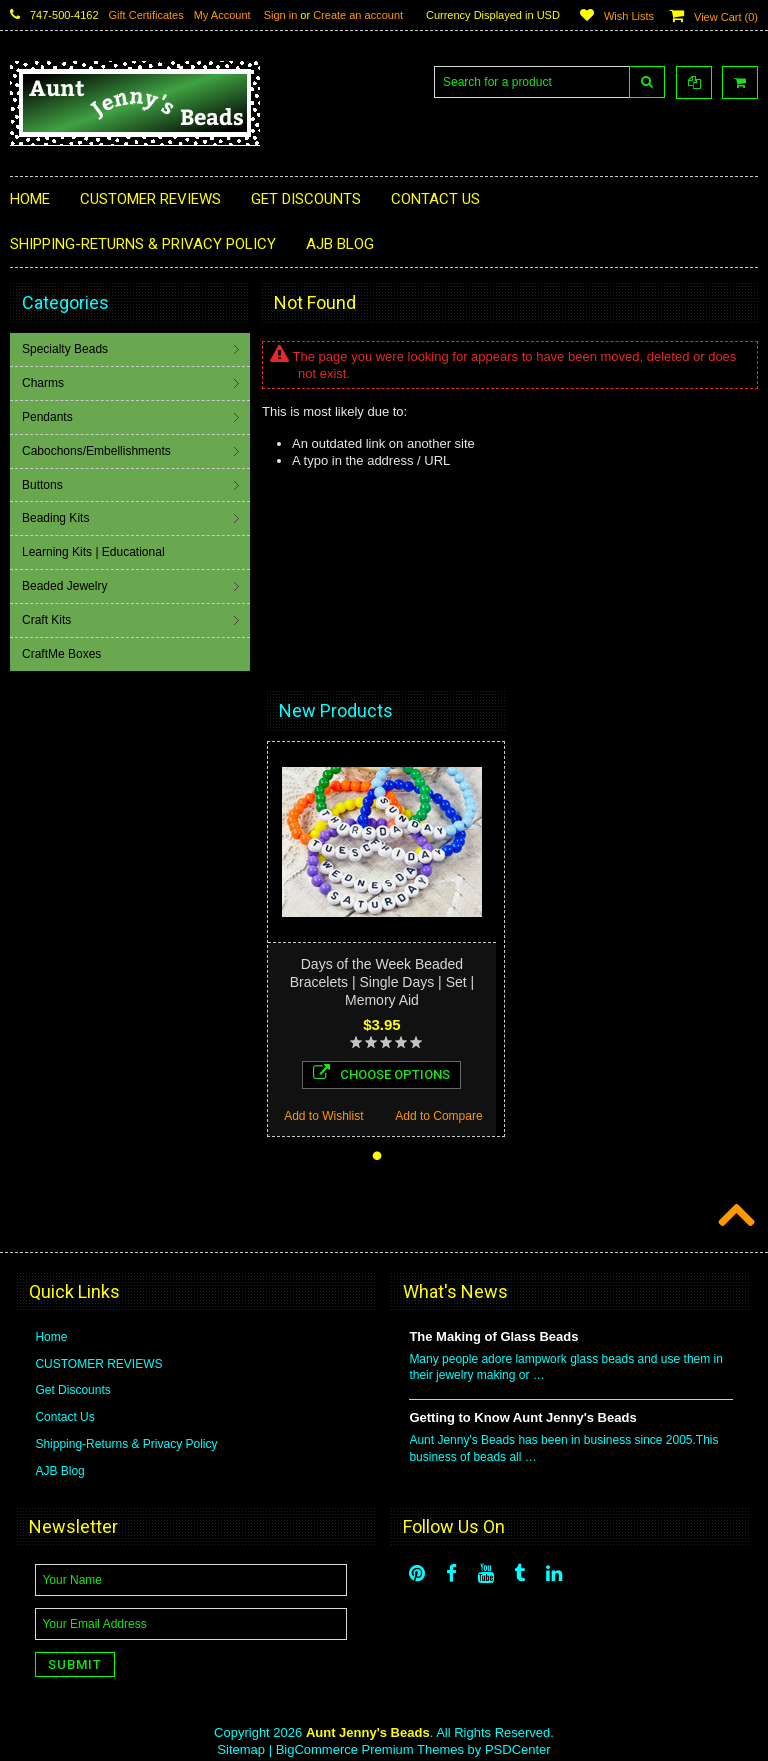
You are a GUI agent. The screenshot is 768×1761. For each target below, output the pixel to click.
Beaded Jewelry (64, 586)
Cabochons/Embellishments (96, 451)
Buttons (42, 485)
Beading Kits (55, 518)
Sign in (281, 15)
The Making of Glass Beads (493, 1336)
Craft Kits (46, 620)
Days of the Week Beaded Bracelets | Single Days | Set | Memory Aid (382, 982)
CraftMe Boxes (61, 654)
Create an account (358, 15)
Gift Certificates (146, 15)
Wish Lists (629, 16)
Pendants (47, 417)
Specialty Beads (65, 349)
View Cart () (726, 17)
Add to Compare (438, 1116)
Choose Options (381, 1073)
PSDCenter (518, 1749)
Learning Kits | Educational (93, 552)
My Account (222, 15)
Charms (43, 383)
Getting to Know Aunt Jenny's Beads (522, 1417)
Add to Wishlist (323, 1116)
